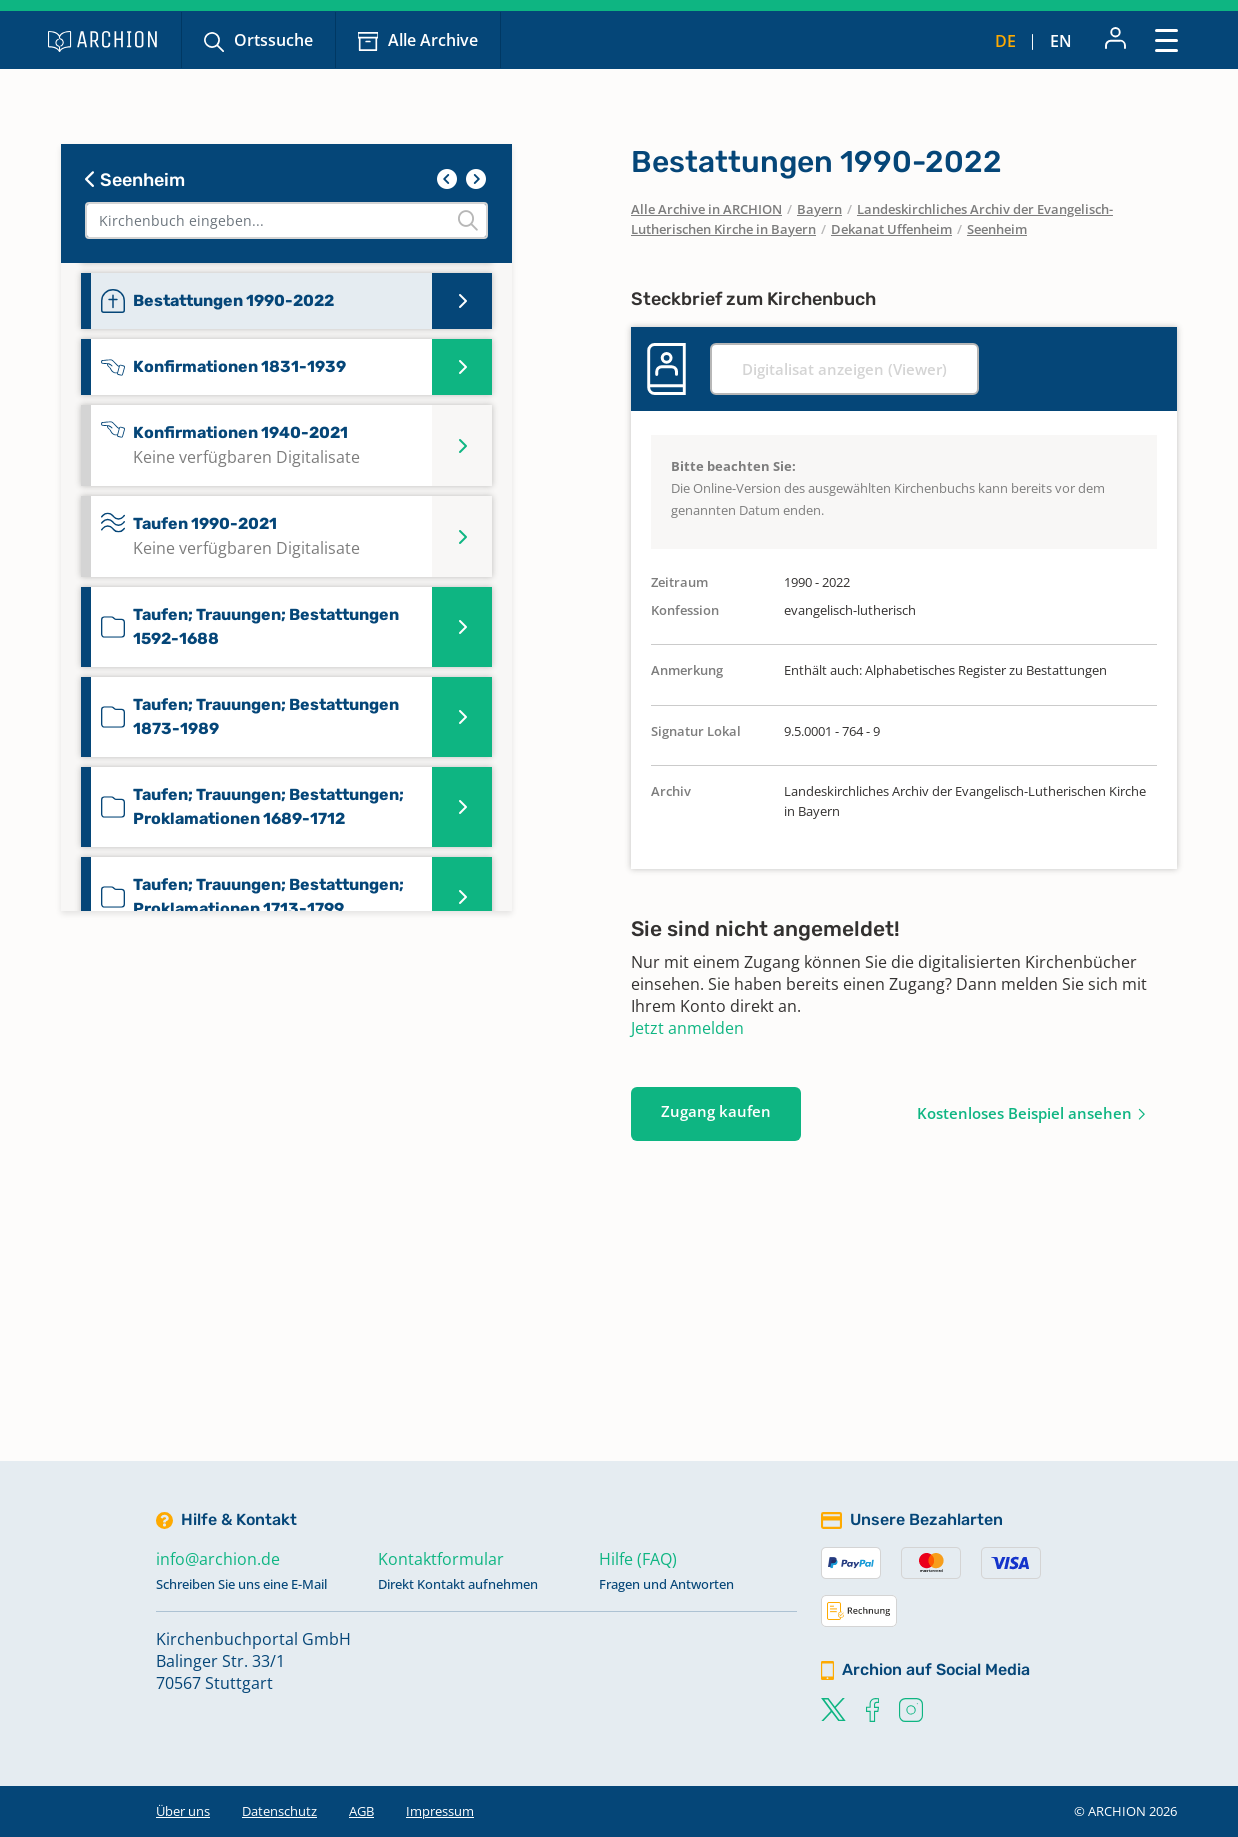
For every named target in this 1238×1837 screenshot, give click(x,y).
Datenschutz (279, 1811)
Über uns (183, 1811)
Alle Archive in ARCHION (706, 209)
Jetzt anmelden (687, 1028)
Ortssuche (273, 40)
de (1005, 41)
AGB (361, 1811)
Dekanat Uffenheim (891, 229)
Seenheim (135, 180)
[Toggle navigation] (1166, 39)
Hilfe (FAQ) (638, 1559)
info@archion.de (218, 1559)
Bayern (819, 209)
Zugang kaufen (716, 1111)
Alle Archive (433, 40)
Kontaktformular (441, 1559)
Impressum (440, 1811)
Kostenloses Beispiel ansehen (1024, 1113)
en (1061, 41)
